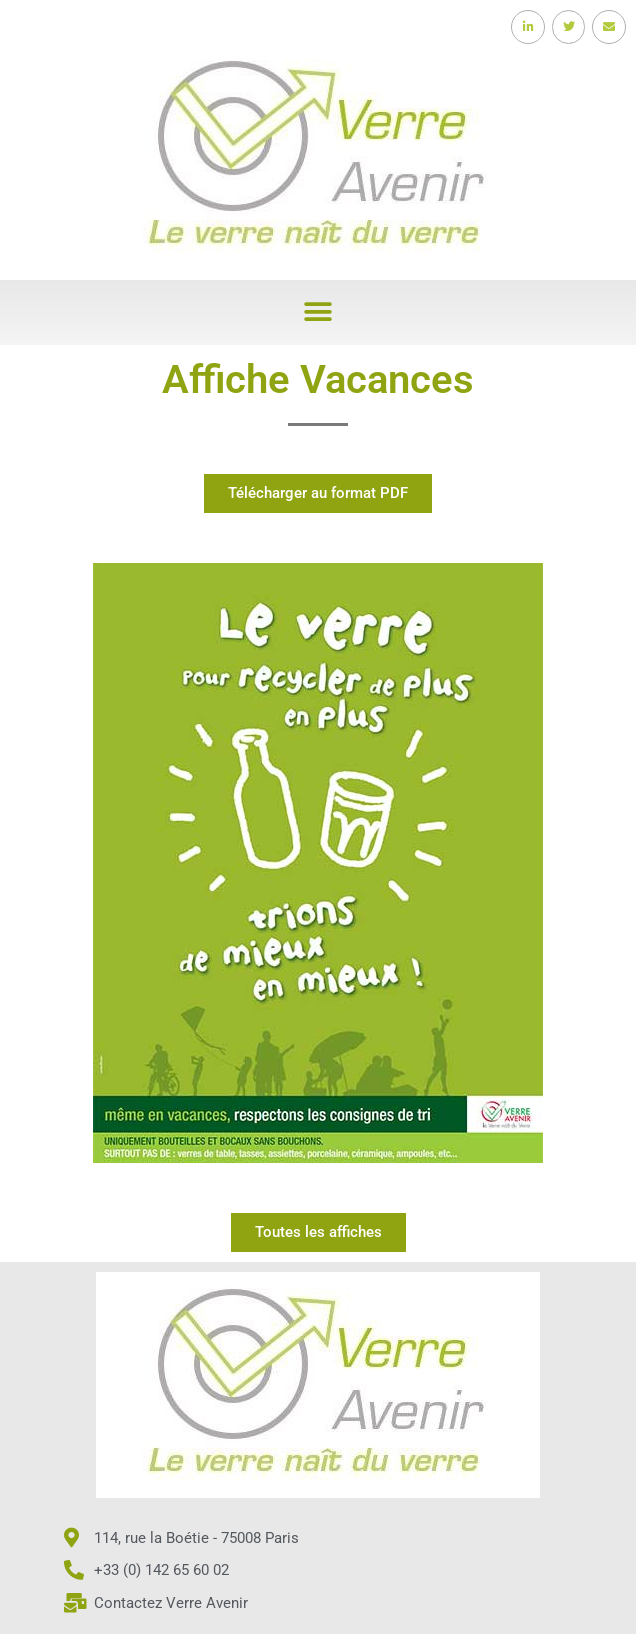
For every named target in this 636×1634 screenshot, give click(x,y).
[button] (318, 312)
